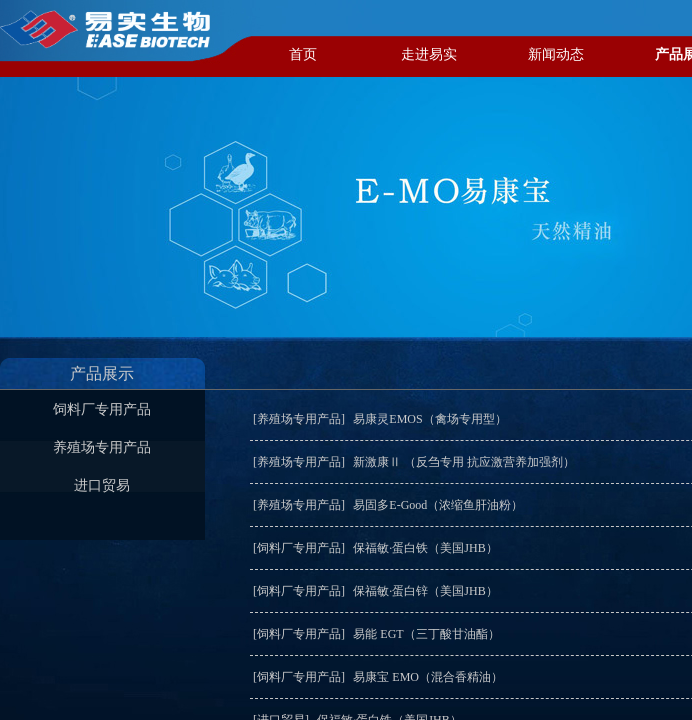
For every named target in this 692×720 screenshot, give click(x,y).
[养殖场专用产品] (299, 419)
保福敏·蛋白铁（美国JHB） (425, 548)
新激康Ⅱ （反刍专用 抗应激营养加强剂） (464, 462)
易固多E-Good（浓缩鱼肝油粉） (438, 505)
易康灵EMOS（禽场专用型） (429, 419)
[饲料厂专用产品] (299, 548)
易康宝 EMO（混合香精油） (428, 677)
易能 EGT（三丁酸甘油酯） (426, 634)
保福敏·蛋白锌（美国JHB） (425, 591)
